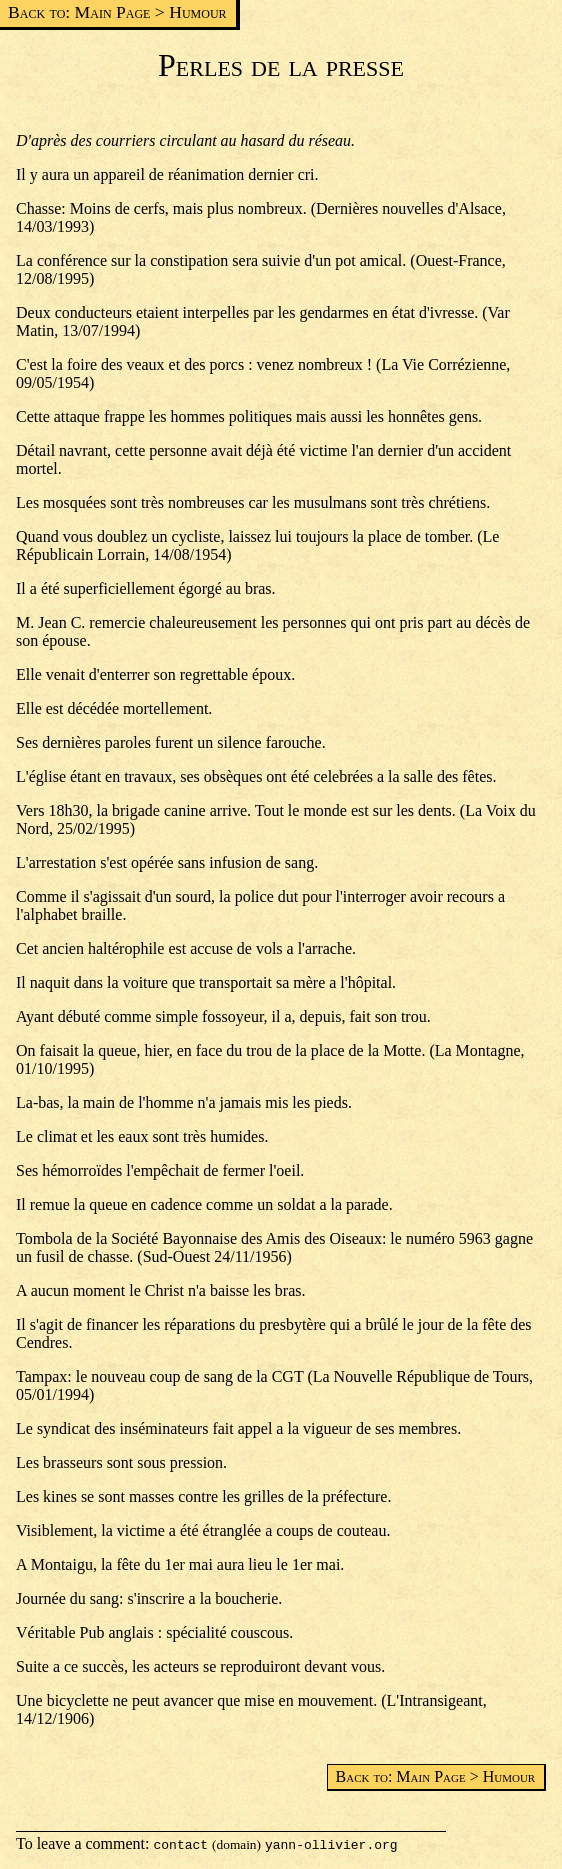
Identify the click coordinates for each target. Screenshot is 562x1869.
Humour (197, 12)
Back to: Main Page (79, 12)
